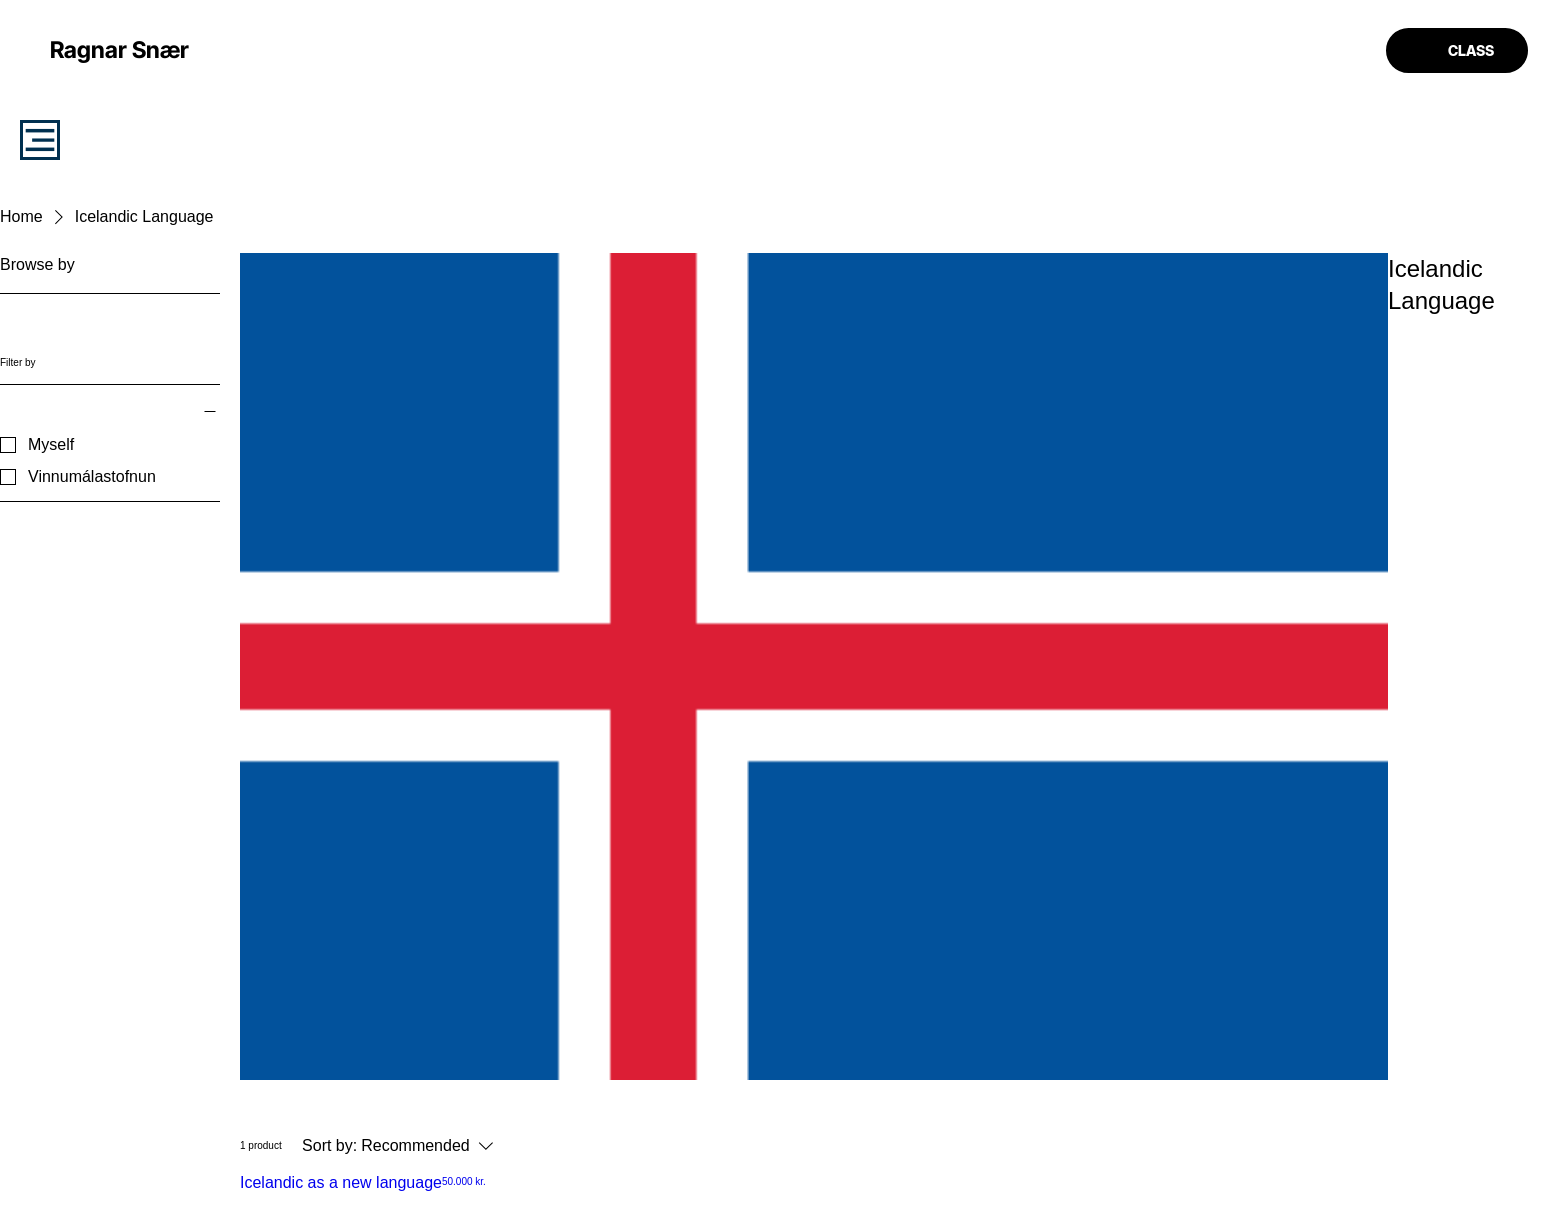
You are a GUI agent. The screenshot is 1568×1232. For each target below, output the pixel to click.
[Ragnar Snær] (119, 50)
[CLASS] (1457, 50)
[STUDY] (40, 140)
